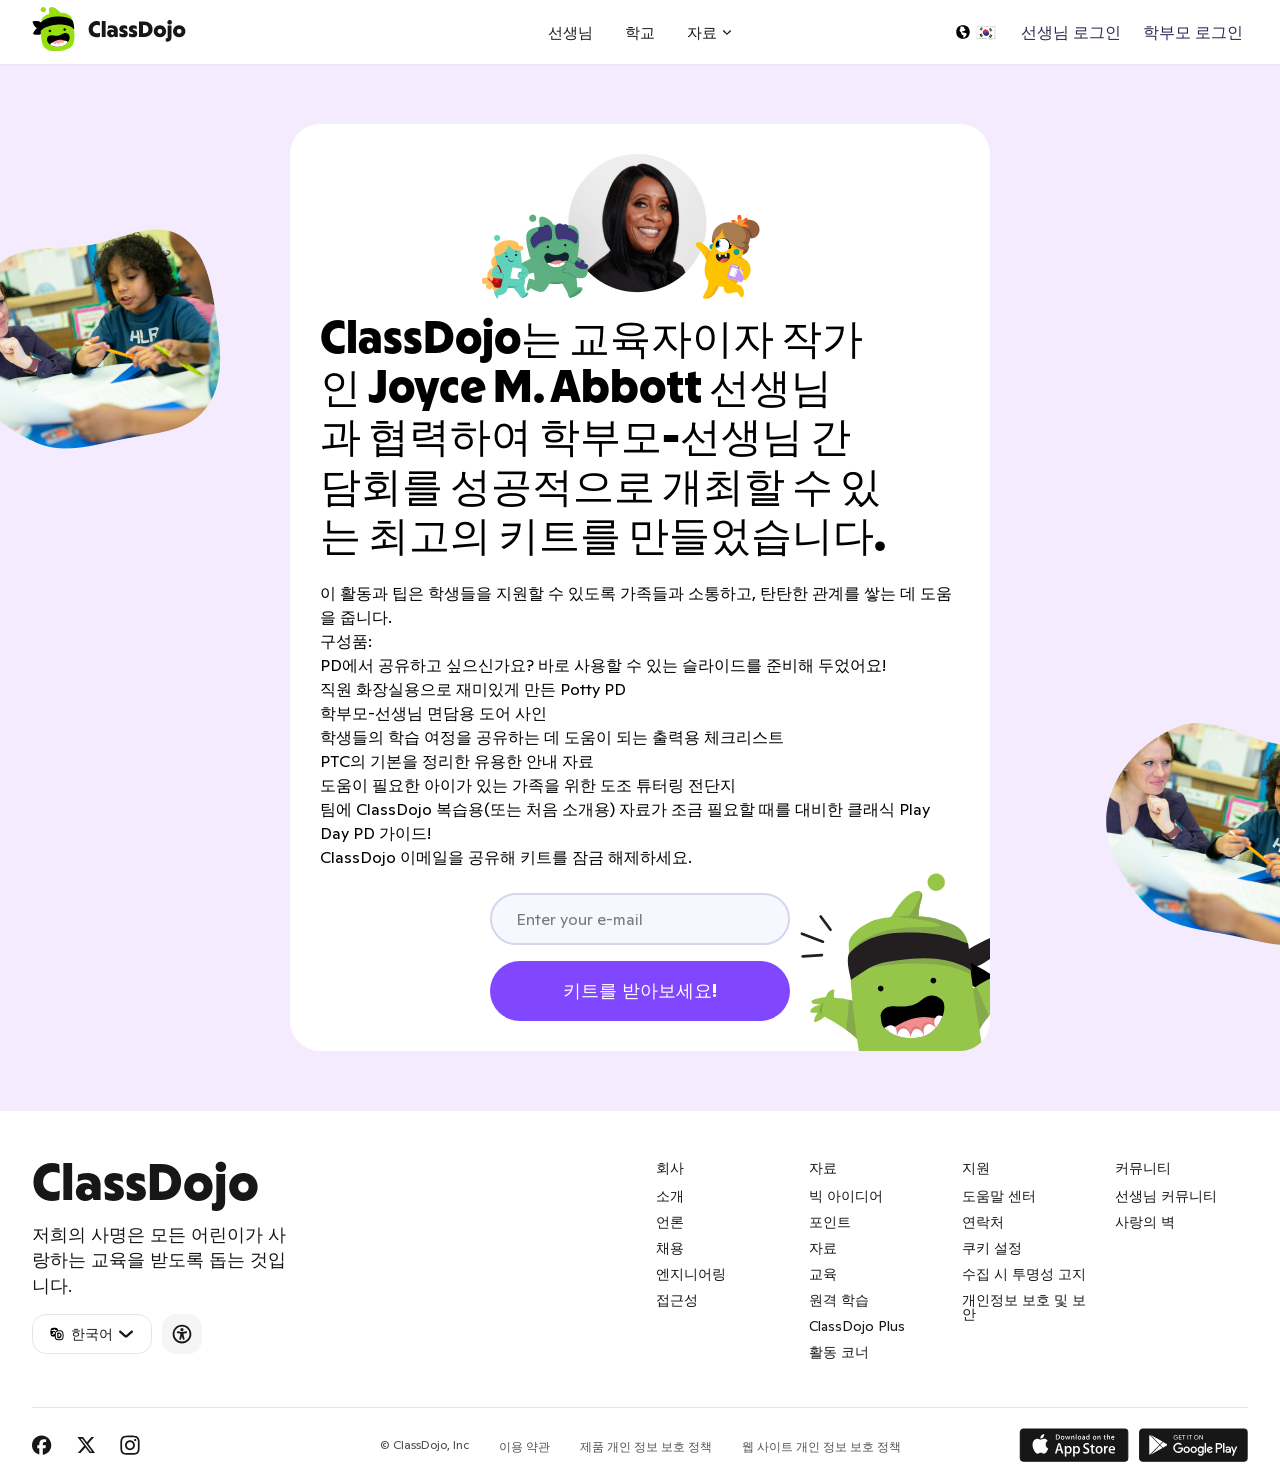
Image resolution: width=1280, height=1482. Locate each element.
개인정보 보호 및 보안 (1024, 1307)
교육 (823, 1274)
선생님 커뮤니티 (1166, 1196)
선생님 (570, 32)
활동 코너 (839, 1352)
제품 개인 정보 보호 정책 (646, 1446)
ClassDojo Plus (857, 1326)
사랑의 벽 (1145, 1222)
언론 (670, 1222)
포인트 (830, 1222)
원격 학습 (839, 1300)
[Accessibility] (182, 1334)
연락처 (983, 1222)
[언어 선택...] (975, 32)
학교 (640, 32)
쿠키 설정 (992, 1248)
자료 (823, 1248)
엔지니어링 (691, 1274)
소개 (670, 1196)
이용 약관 (524, 1446)
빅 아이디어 (846, 1196)
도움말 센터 (999, 1196)
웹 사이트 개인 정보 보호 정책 (821, 1446)
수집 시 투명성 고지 (1024, 1274)
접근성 (677, 1300)
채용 (670, 1248)
